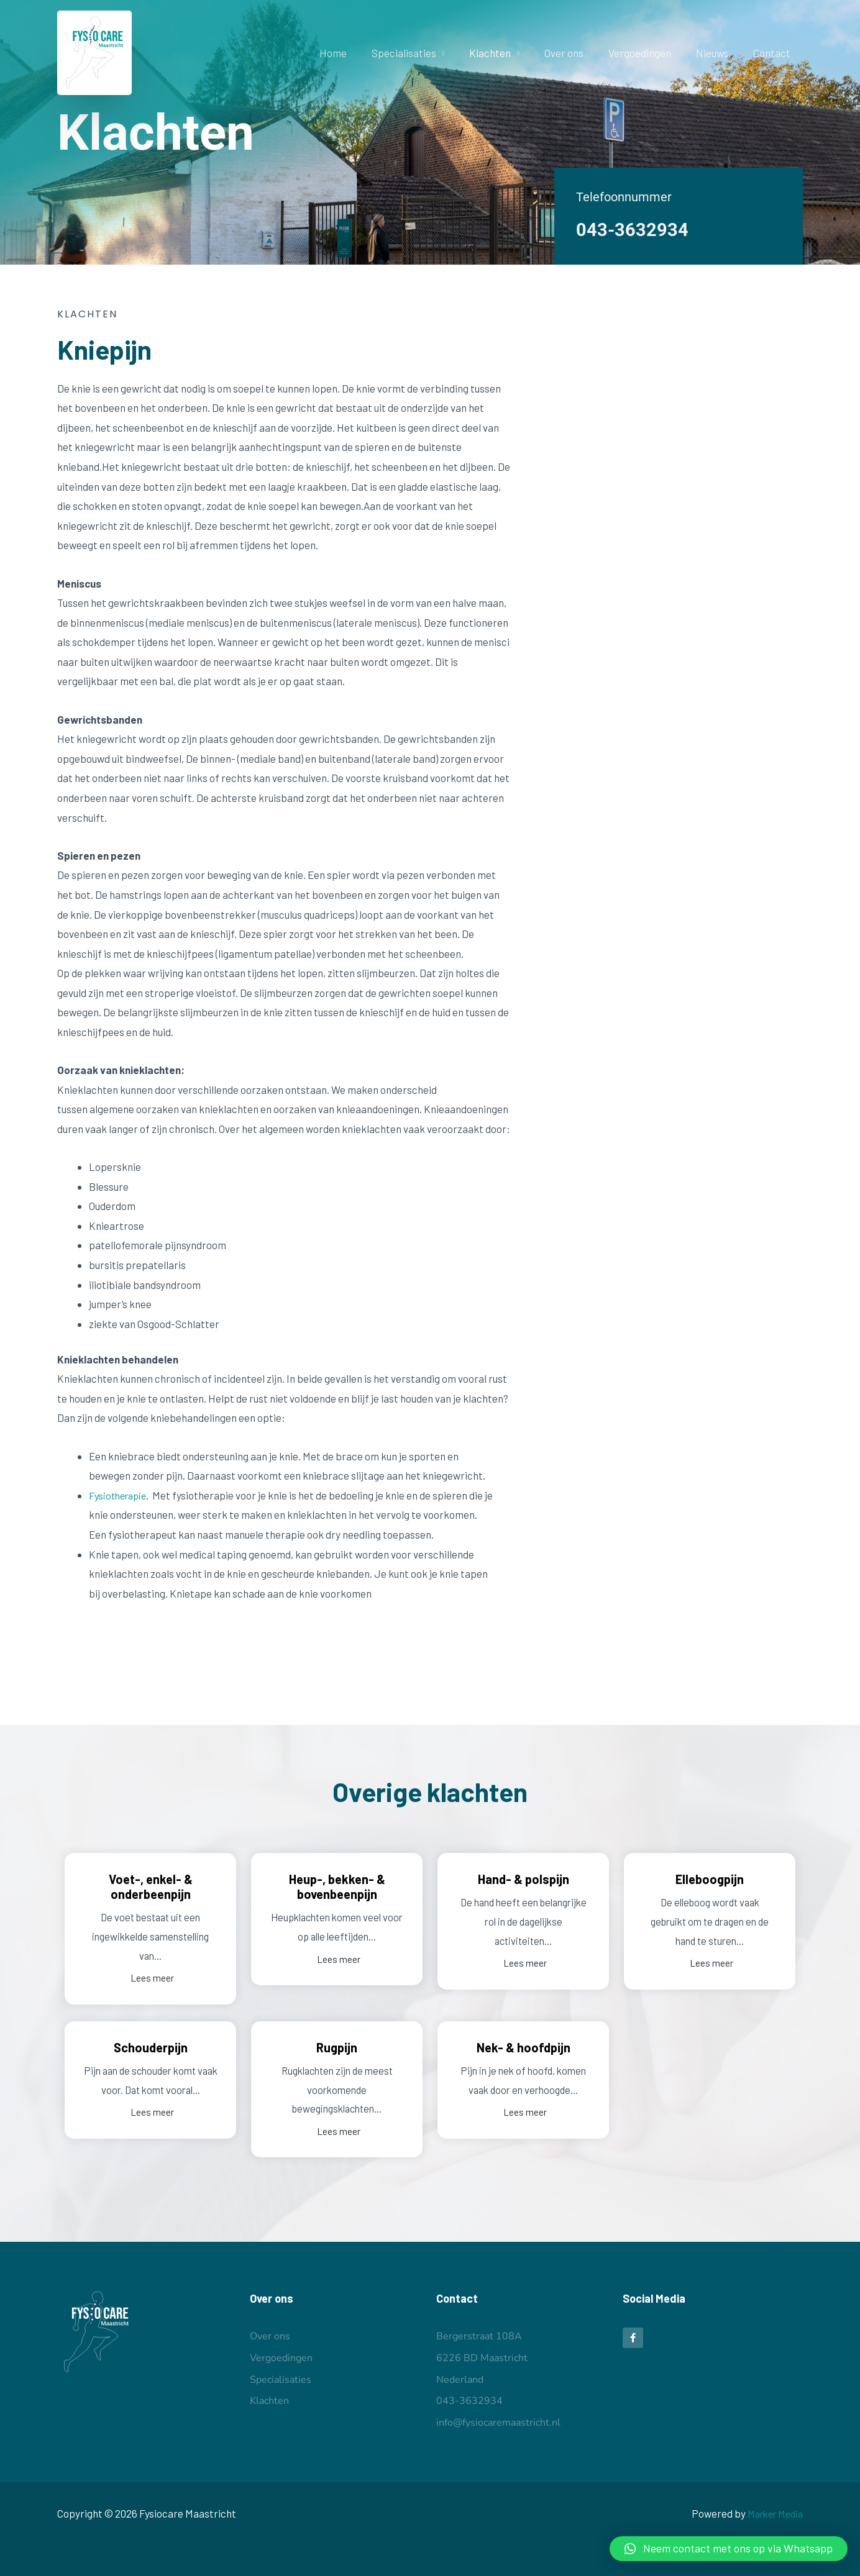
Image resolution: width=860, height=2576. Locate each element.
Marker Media (771, 2513)
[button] (729, 2548)
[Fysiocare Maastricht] (94, 51)
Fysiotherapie (120, 1495)
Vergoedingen (649, 53)
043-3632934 (636, 229)
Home (357, 53)
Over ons (577, 53)
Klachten (507, 53)
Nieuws (718, 53)
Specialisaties (424, 53)
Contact (773, 53)
